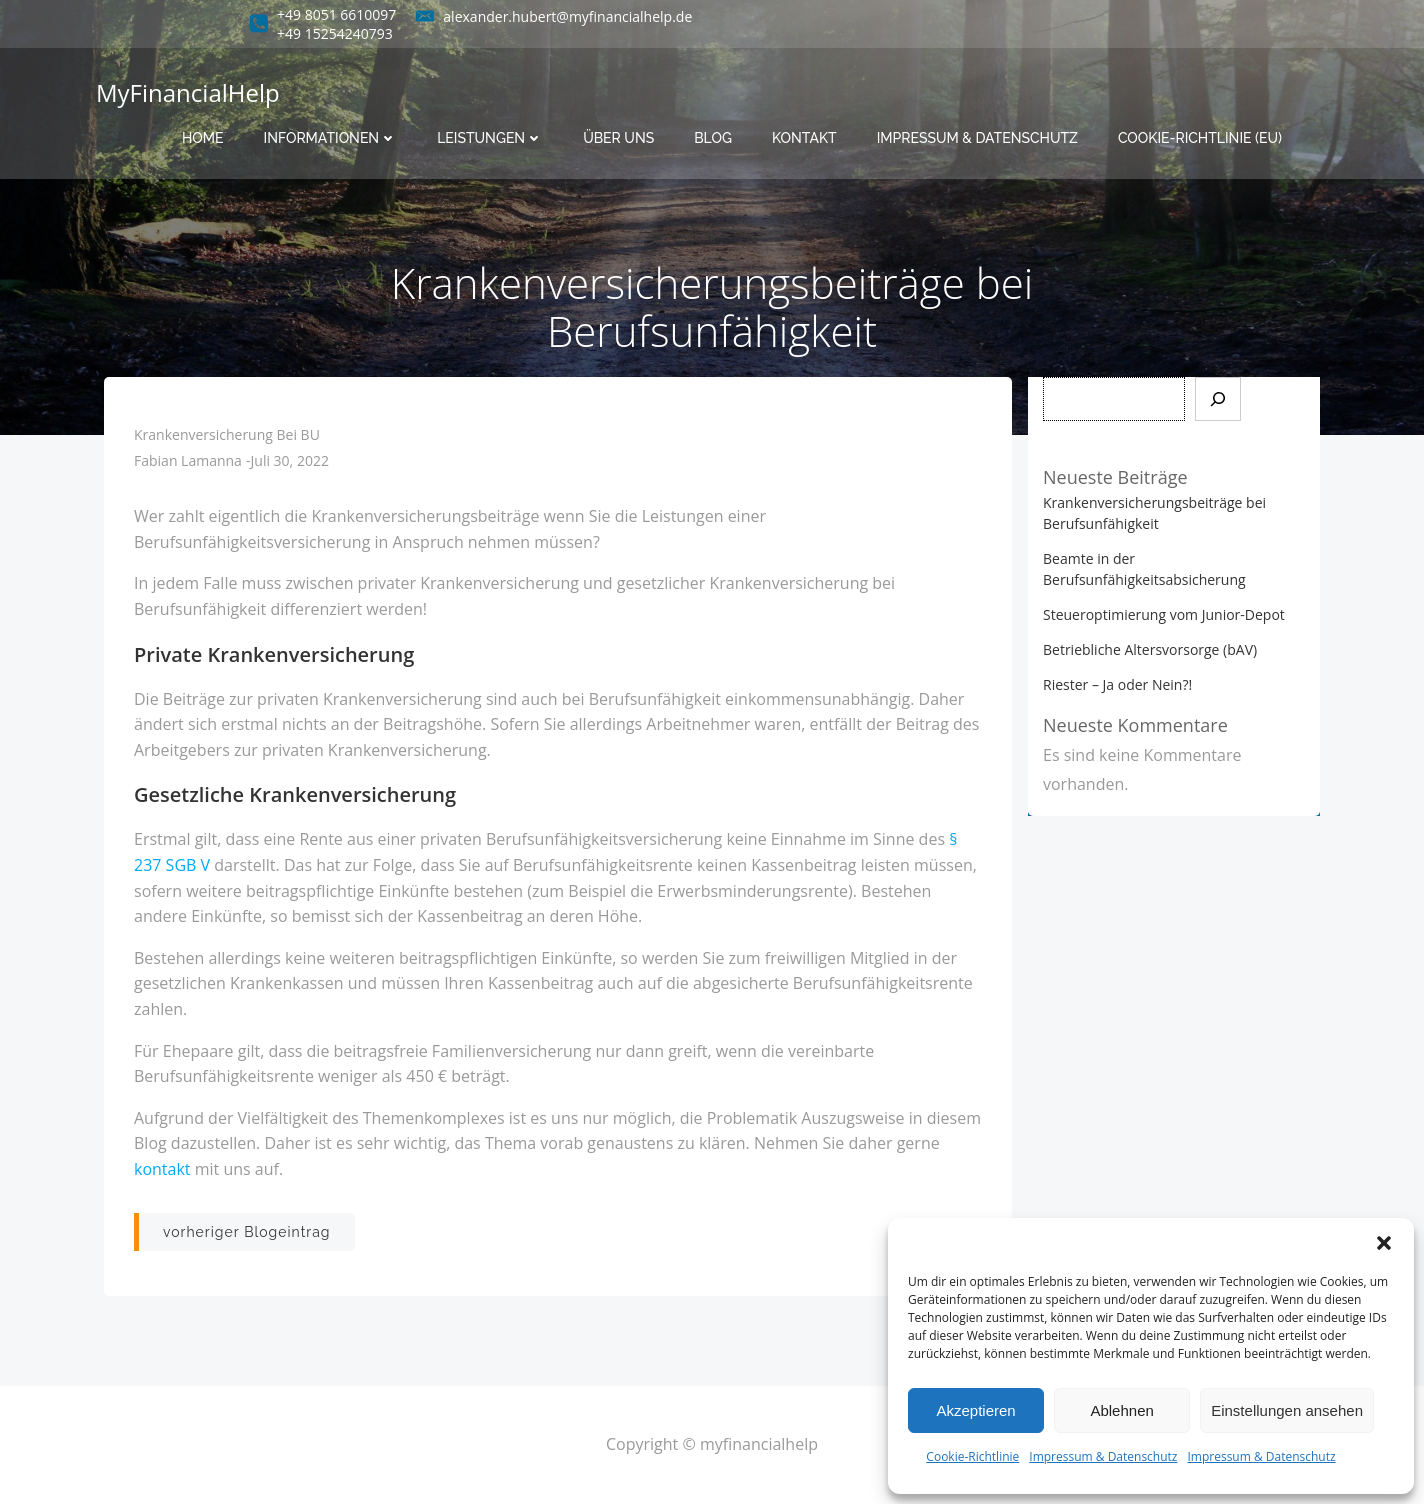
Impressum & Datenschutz (1103, 1456)
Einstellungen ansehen (1287, 1410)
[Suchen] (1218, 399)
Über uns (618, 138)
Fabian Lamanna (188, 460)
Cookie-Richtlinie (972, 1456)
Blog (713, 138)
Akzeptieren (975, 1410)
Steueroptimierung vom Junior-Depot (1164, 614)
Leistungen (490, 138)
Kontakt (804, 138)
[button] (1384, 1243)
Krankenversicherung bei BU (227, 434)
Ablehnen (1121, 1410)
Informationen (331, 138)
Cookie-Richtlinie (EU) (1200, 138)
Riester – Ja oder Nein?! (1117, 684)
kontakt (162, 1169)
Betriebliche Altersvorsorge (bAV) (1150, 649)
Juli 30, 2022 (290, 460)
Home (203, 138)
